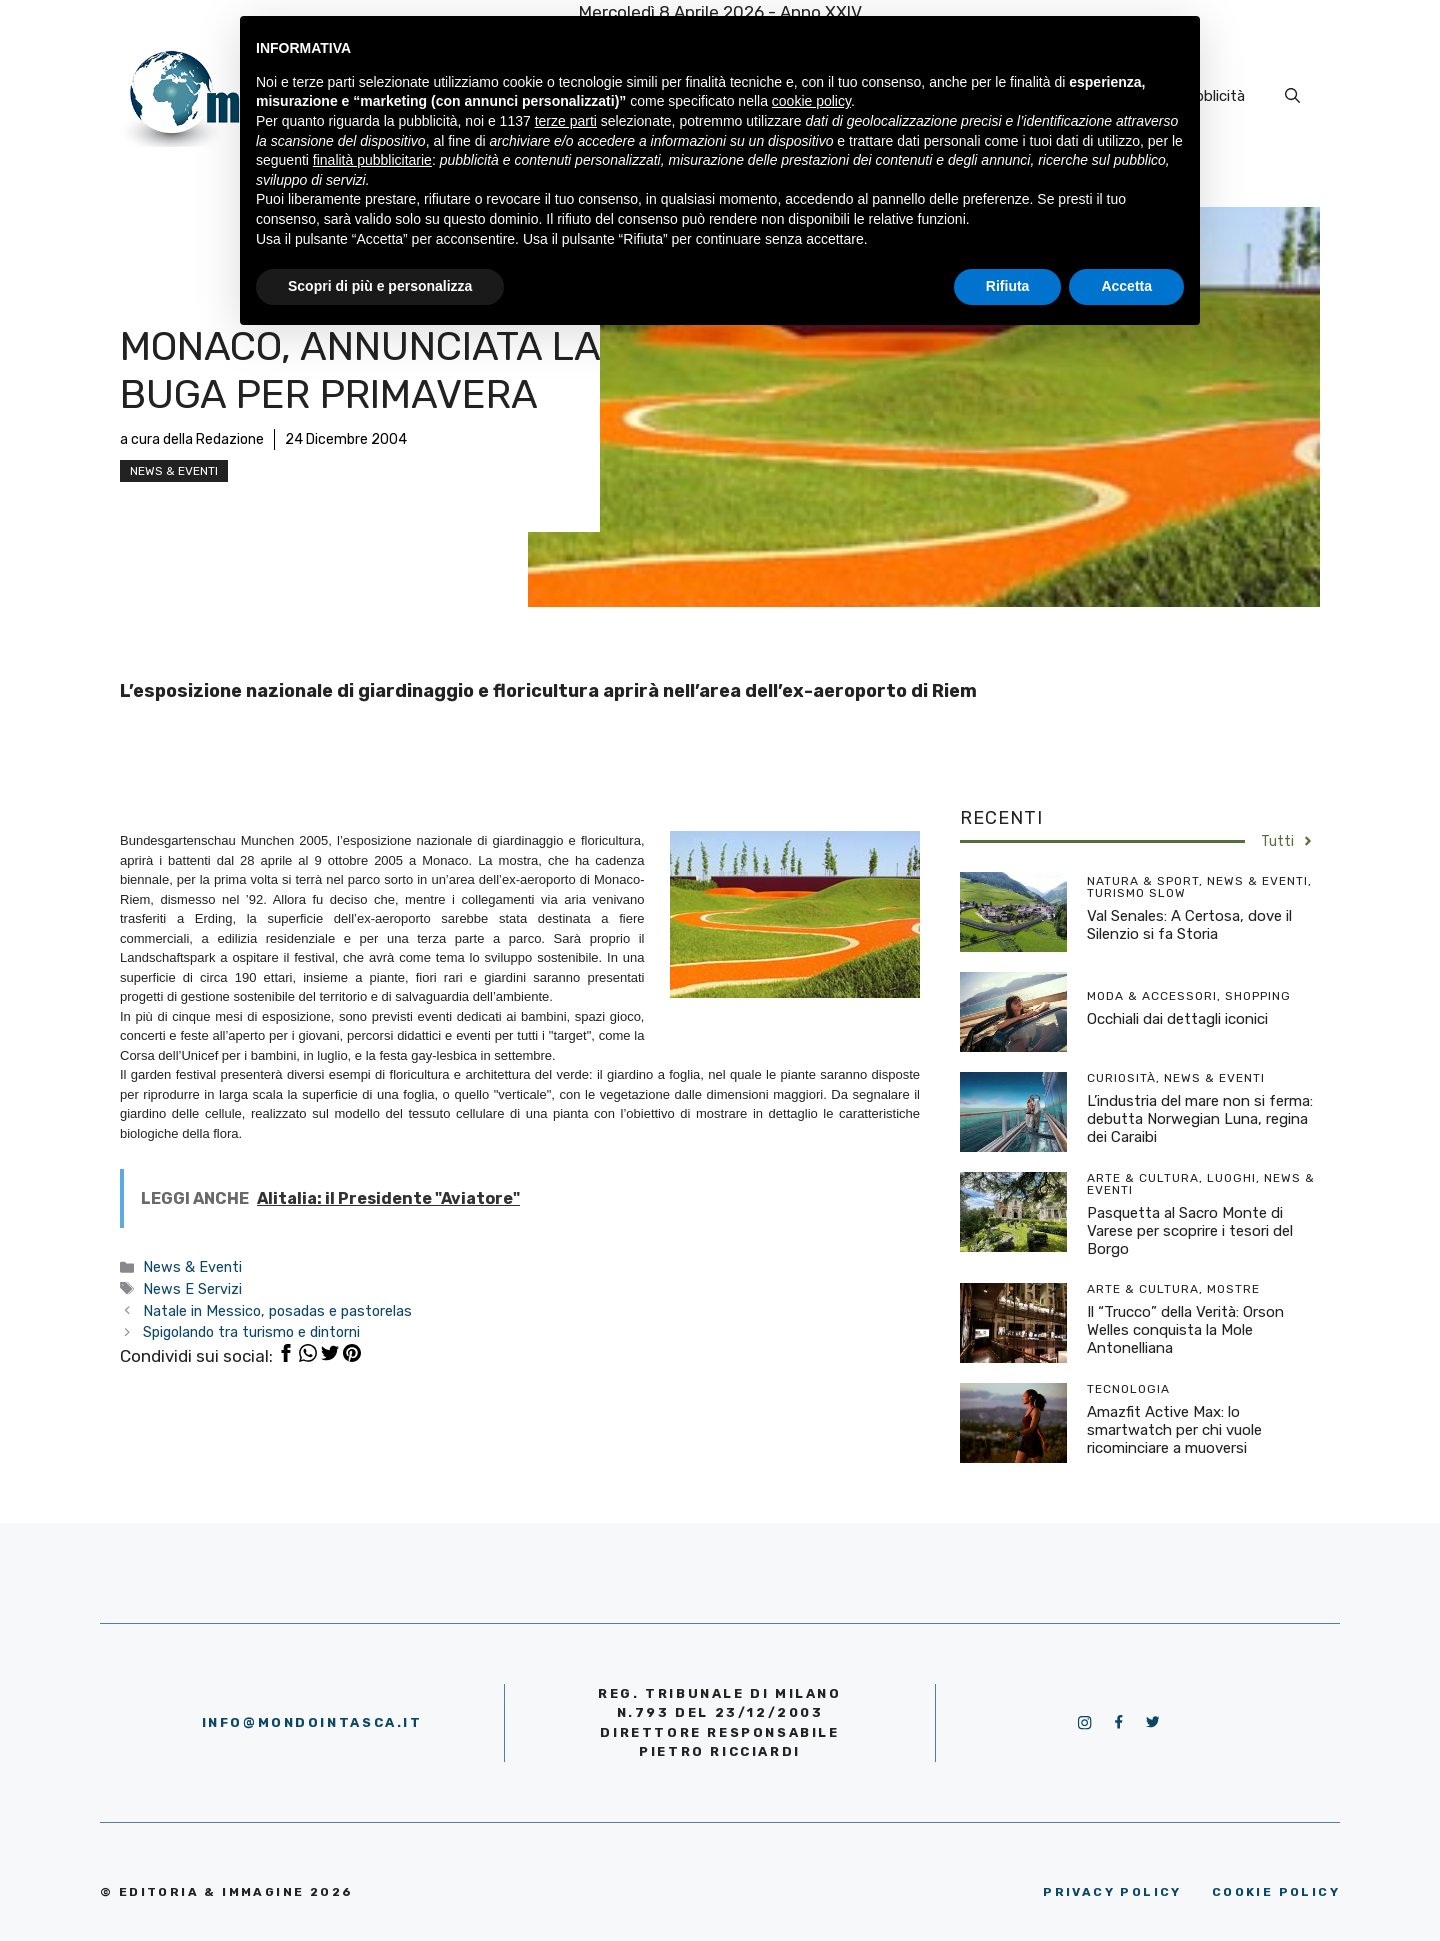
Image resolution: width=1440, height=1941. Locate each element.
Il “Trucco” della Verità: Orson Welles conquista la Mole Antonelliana (1185, 1330)
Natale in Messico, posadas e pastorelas (277, 1311)
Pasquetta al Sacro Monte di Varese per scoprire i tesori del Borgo (1190, 1231)
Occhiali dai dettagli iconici (1177, 1019)
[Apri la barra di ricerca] (1292, 96)
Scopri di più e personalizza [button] (380, 286)
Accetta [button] (1126, 286)
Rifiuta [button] (1008, 286)
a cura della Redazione (192, 439)
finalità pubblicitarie (372, 160)
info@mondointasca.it (312, 1722)
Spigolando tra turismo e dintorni (251, 1332)
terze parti (566, 121)
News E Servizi (192, 1289)
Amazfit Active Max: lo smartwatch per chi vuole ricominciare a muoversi (1174, 1430)
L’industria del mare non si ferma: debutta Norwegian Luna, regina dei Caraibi (1200, 1119)
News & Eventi (174, 471)
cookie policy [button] (811, 101)
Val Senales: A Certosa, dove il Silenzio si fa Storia (1189, 925)
